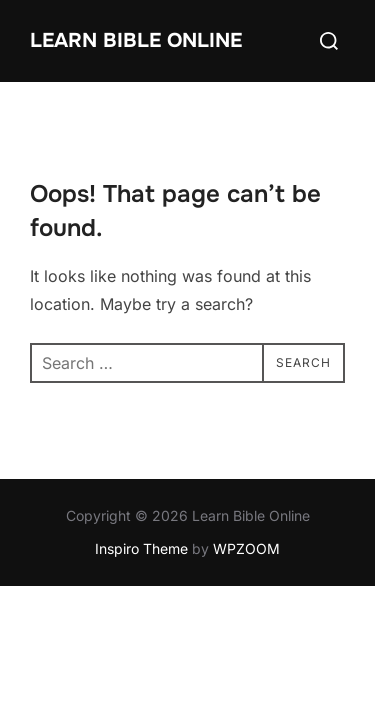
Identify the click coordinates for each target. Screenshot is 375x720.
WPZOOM (246, 548)
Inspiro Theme (141, 548)
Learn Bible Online (136, 40)
